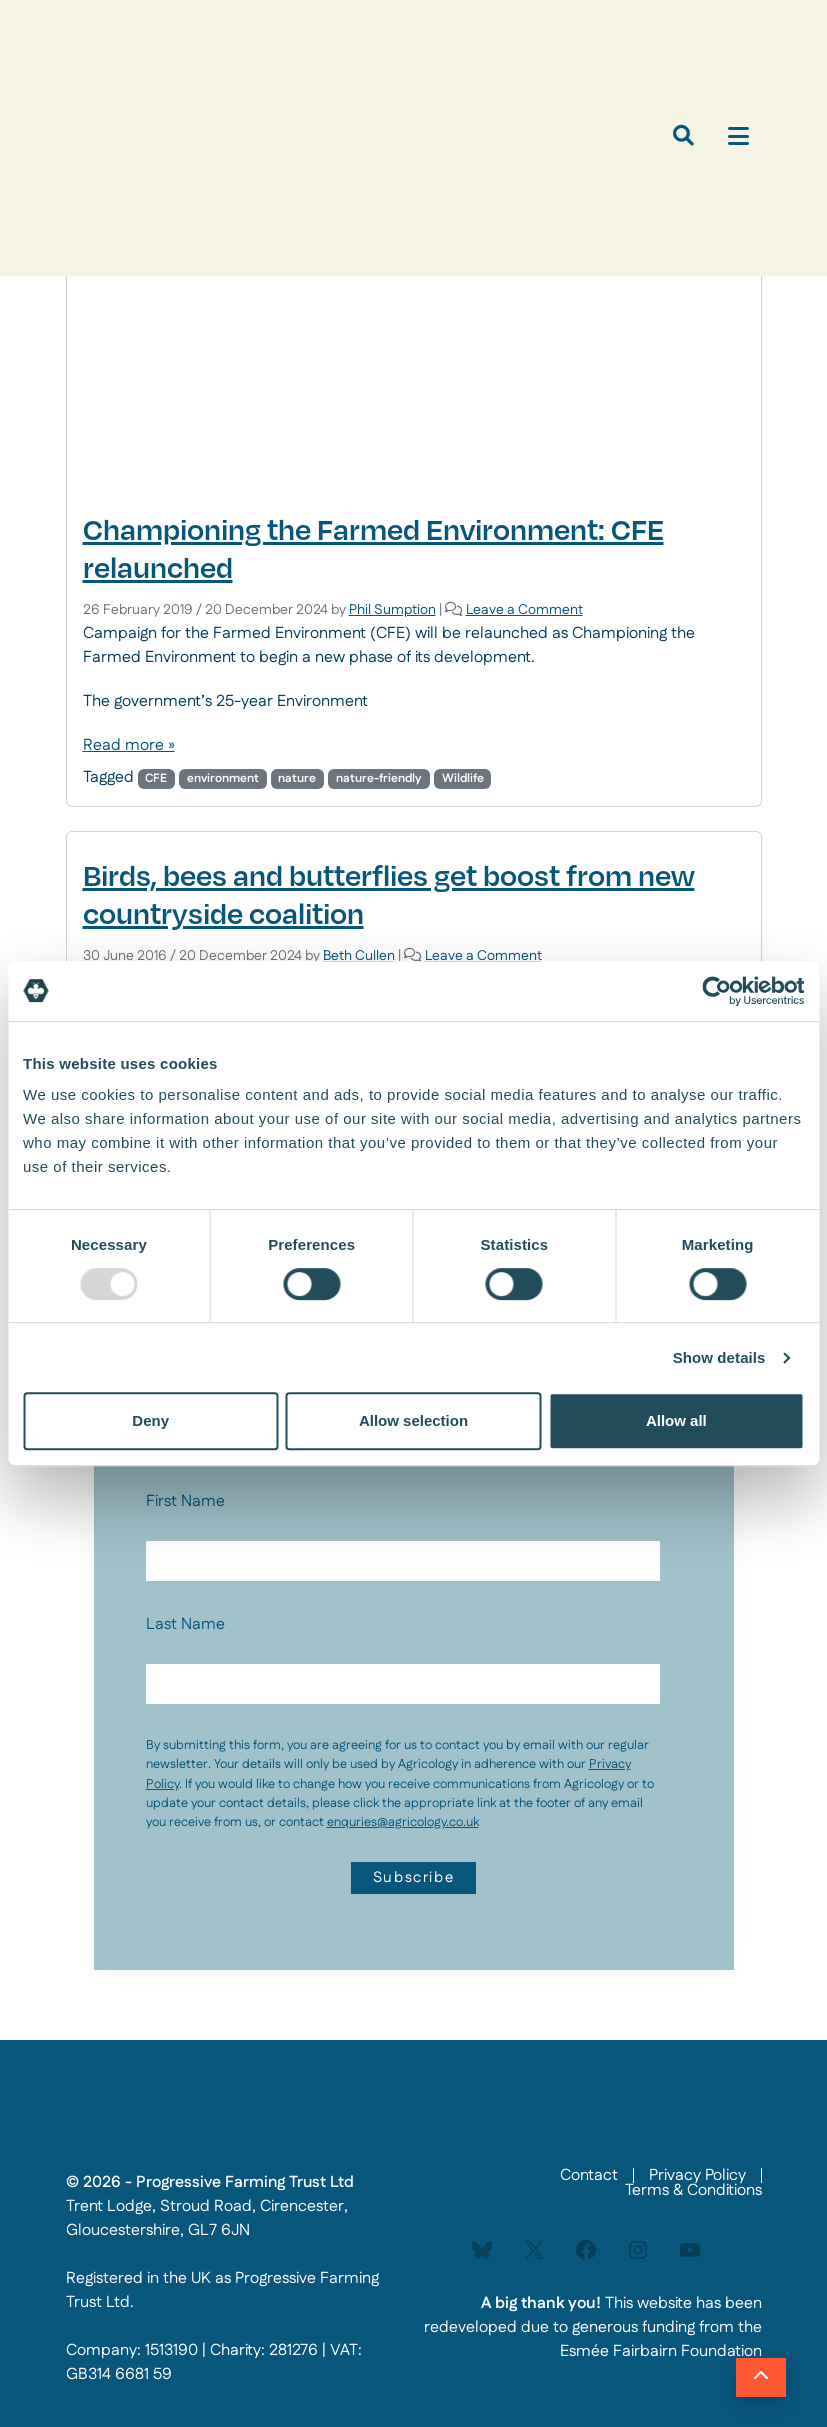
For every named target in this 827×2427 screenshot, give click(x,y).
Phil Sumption (392, 610)
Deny (150, 1420)
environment (223, 778)
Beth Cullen (359, 956)
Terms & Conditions (693, 2190)
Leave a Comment (524, 610)
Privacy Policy (697, 2175)
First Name (185, 1501)
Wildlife (463, 778)
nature (297, 778)
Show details (719, 1357)
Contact (589, 2175)
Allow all (676, 1420)
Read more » (129, 745)
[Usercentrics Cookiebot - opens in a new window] (716, 991)
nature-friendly (379, 778)
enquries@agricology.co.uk (403, 1822)
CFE (156, 778)
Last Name (185, 1624)
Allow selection (413, 1420)
